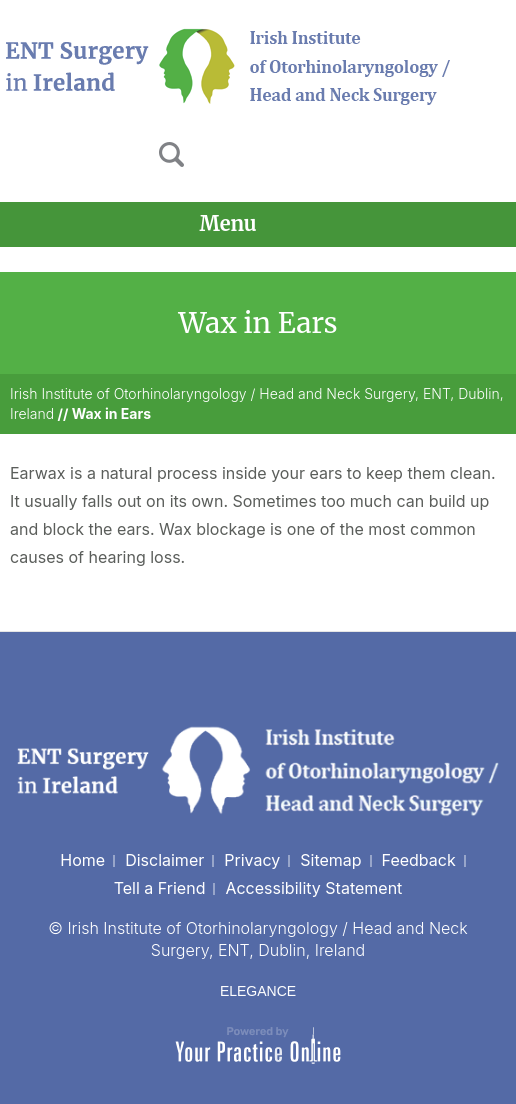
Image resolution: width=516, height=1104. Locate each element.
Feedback (419, 860)
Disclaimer (164, 860)
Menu (252, 225)
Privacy (252, 860)
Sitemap (330, 860)
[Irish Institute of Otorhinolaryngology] (230, 65)
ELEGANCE (258, 991)
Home (82, 860)
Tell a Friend (160, 888)
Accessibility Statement (313, 888)
